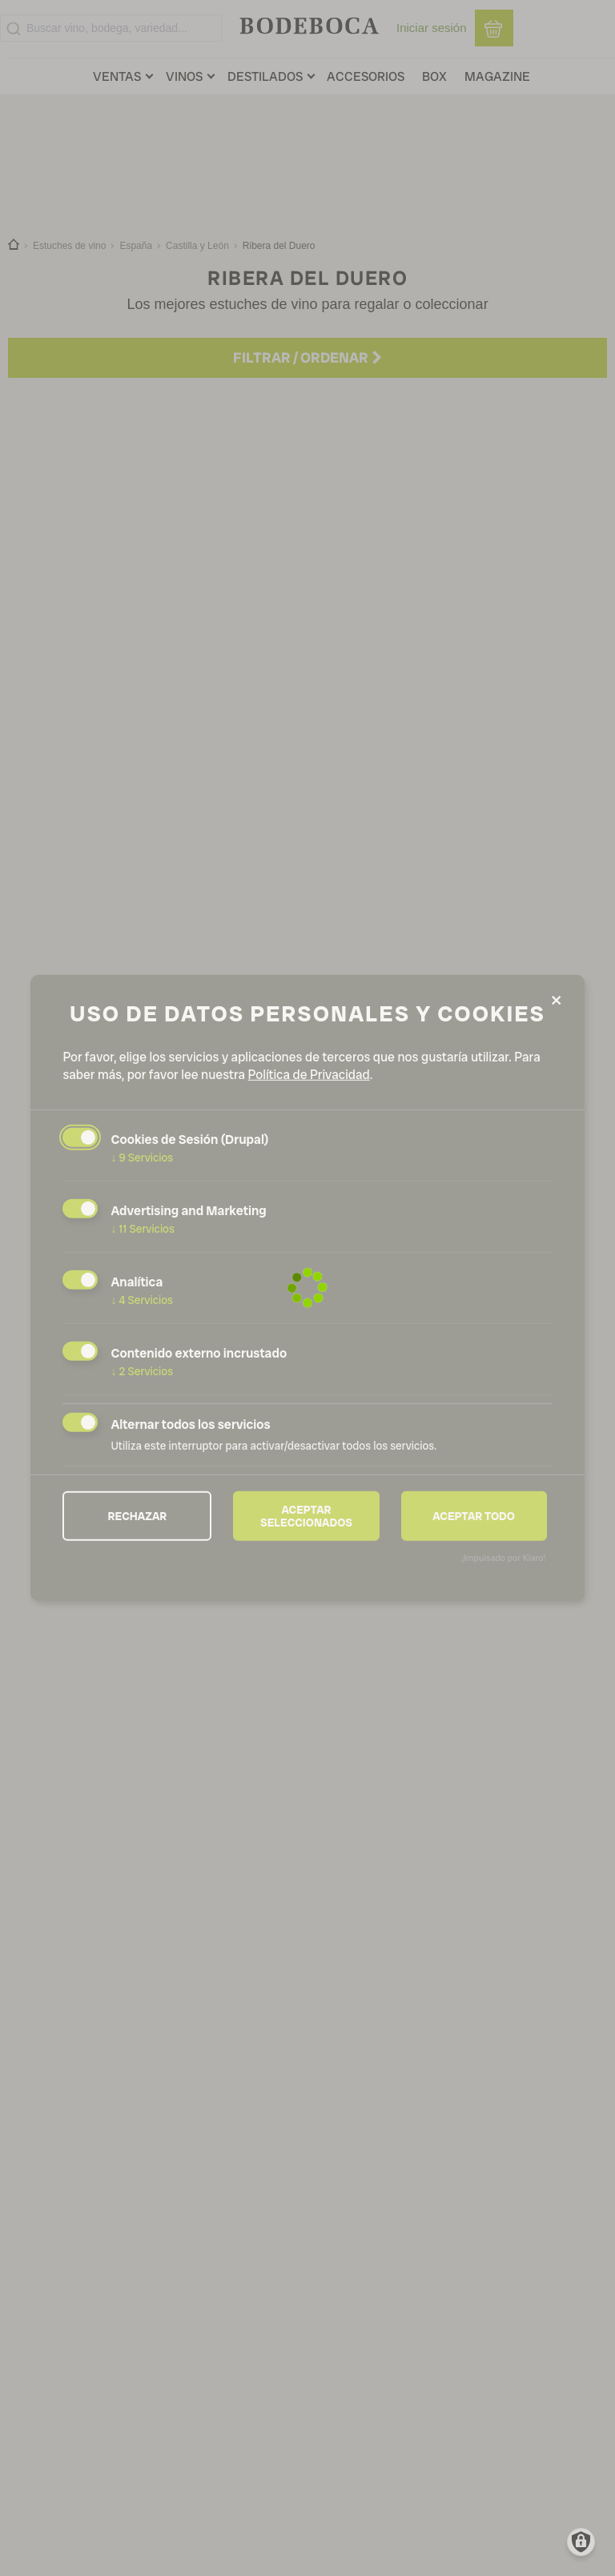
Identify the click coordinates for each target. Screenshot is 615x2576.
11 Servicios (142, 1229)
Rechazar (137, 1515)
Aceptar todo (473, 1515)
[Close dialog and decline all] (557, 1001)
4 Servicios (142, 1300)
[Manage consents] (581, 2542)
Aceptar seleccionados (306, 1515)
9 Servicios (142, 1158)
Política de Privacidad (309, 1074)
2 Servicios (142, 1371)
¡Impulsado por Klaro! (503, 1557)
